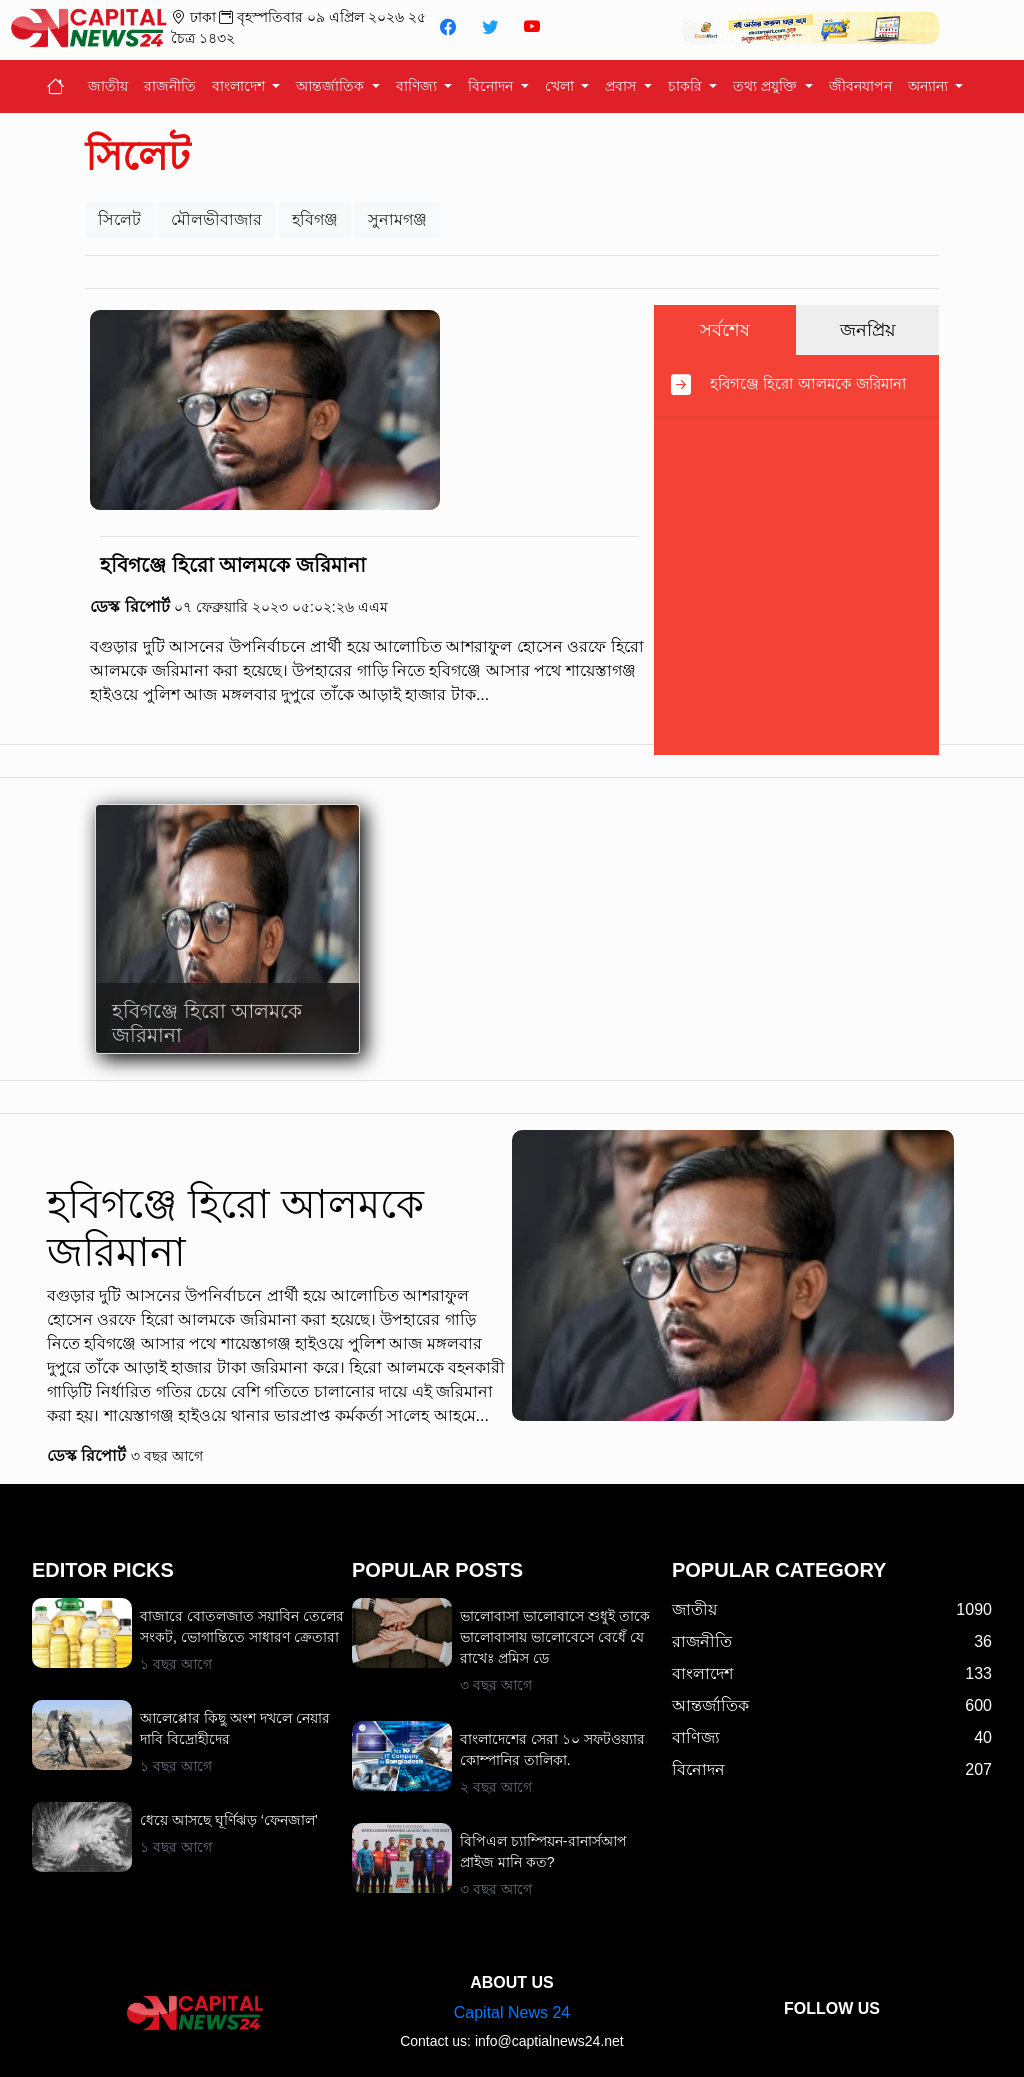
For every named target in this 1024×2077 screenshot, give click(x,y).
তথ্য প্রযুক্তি (767, 86)
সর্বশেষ (725, 330)
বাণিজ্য (418, 86)
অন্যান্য (930, 86)
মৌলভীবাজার (216, 219)
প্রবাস (622, 86)
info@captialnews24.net (549, 2041)
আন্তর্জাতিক (332, 86)
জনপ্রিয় (868, 330)
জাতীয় (108, 86)
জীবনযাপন (860, 86)
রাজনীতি (170, 86)
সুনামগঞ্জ (397, 219)
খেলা (561, 86)
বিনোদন (492, 86)
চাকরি (687, 86)
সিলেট (119, 219)
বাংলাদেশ (240, 86)
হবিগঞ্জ (315, 219)
